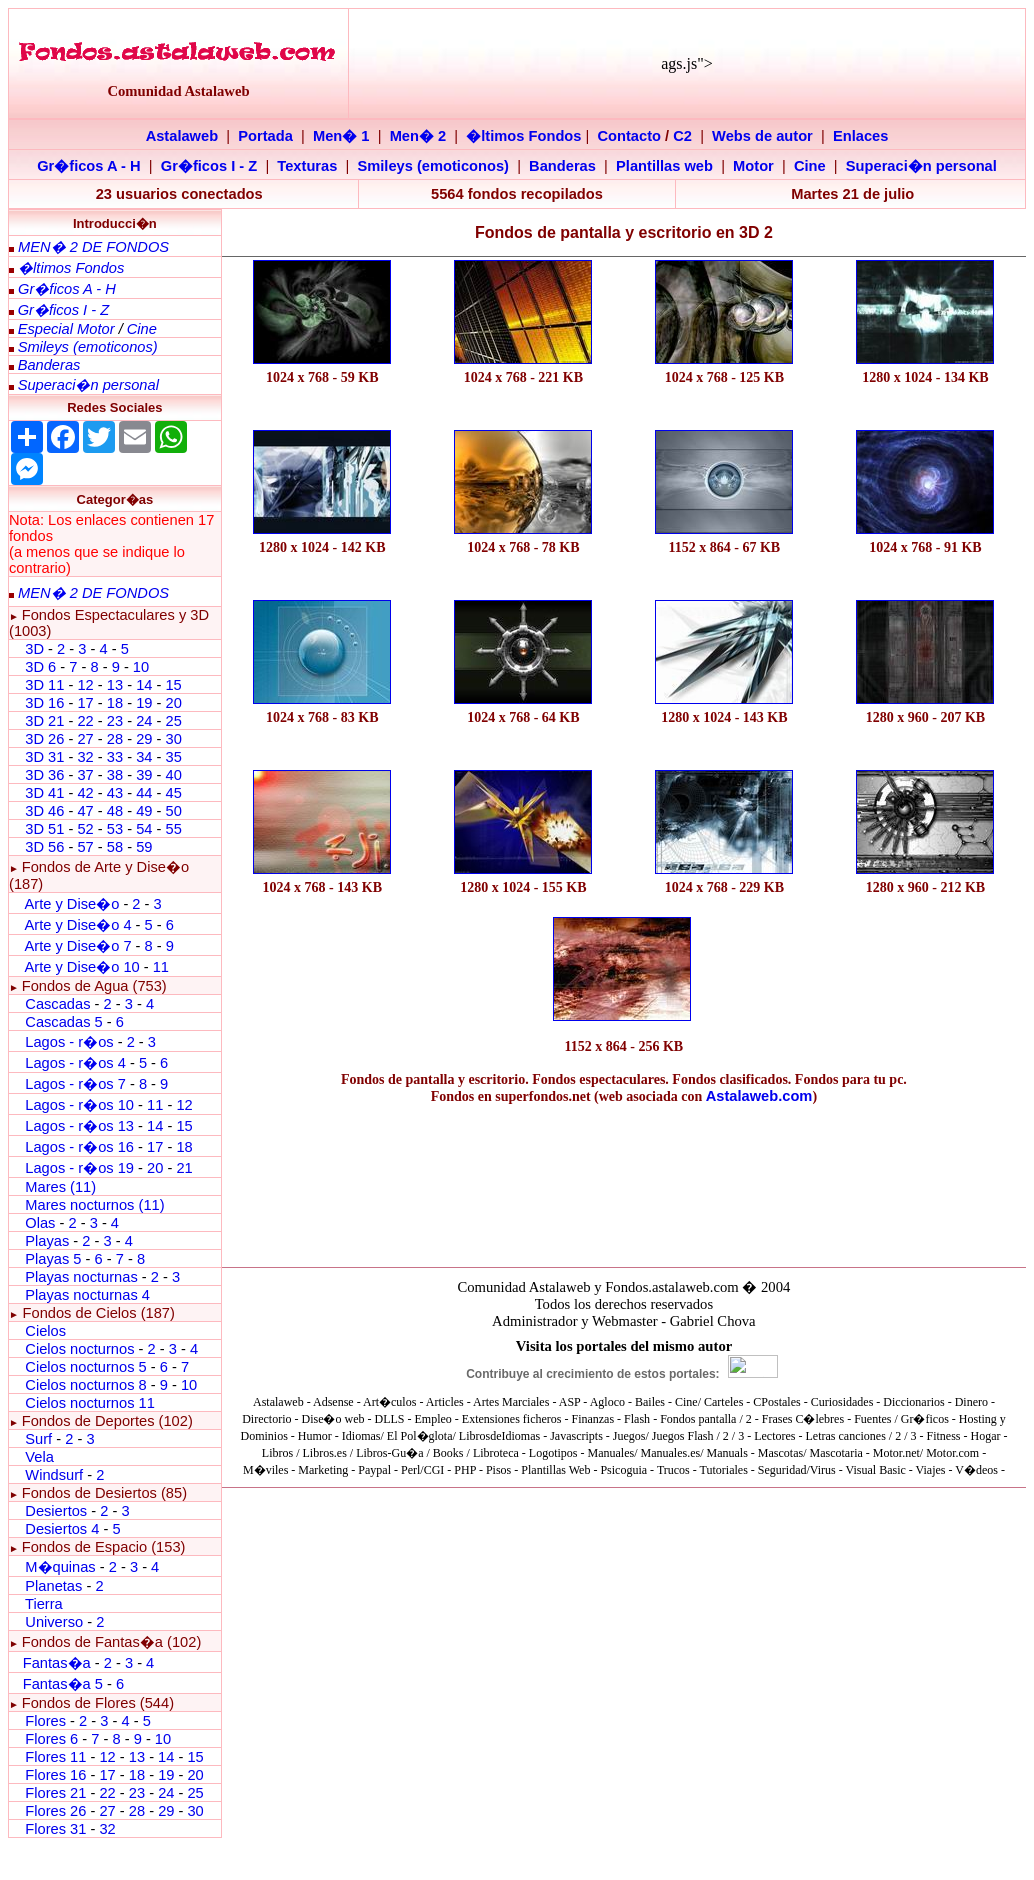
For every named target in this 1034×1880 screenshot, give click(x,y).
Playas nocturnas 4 (87, 1295)
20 (173, 703)
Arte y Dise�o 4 (79, 925)
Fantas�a (57, 1663)
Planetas (53, 1586)
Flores (45, 1721)
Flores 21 (55, 1793)
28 (115, 739)
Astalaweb (182, 136)
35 (173, 757)
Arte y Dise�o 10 (81, 967)
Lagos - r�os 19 (79, 1168)
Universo (54, 1622)
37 (85, 775)
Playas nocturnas (81, 1277)
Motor (753, 166)
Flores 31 (55, 1829)
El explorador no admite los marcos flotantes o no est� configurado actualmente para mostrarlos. (624, 1405)
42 (85, 793)
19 (144, 703)
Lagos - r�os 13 (79, 1126)
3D (34, 649)
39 (144, 775)
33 (115, 757)
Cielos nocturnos (79, 1349)
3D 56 (44, 847)
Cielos (45, 1331)
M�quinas (60, 1567)
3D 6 (42, 667)
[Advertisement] (322, 970)
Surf (38, 1439)
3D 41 (44, 793)
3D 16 (44, 703)
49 (144, 811)
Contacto (630, 136)
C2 (682, 136)
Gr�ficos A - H (89, 166)
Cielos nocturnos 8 (87, 1385)
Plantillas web (664, 166)
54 (144, 829)
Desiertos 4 (64, 1529)
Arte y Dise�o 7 (77, 946)
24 (144, 721)
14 (144, 685)
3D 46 (44, 811)
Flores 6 (53, 1739)
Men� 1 (341, 136)
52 (85, 829)
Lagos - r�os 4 (77, 1063)
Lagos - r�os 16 (79, 1147)
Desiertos (56, 1511)
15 (173, 685)
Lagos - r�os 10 (79, 1105)
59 (144, 847)
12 (87, 685)
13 (115, 685)
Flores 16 (55, 1775)
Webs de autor (762, 136)
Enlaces (860, 136)
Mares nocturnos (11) (94, 1205)
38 (115, 775)
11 (161, 967)
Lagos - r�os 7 (75, 1084)
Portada (265, 136)
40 (173, 775)
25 (173, 721)
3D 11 (44, 685)
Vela (39, 1457)
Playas (47, 1241)
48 (115, 811)
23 (115, 721)
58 (115, 847)
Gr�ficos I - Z (209, 166)
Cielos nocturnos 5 (85, 1367)
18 (115, 703)
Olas (40, 1223)
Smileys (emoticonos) (433, 166)
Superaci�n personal (921, 166)
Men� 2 (418, 136)
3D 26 (44, 739)
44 (144, 793)
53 (115, 829)
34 (144, 757)
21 (184, 1168)
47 (85, 811)
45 (173, 793)
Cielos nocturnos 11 (90, 1403)
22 (85, 721)
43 (115, 793)
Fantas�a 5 (63, 1684)
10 (141, 667)
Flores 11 (55, 1757)
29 (144, 739)
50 (173, 811)
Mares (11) (60, 1187)
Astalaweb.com (759, 1096)
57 (85, 847)
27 (85, 739)
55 (173, 829)
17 (85, 703)
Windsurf (54, 1475)
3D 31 (44, 757)
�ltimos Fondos (523, 136)
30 (173, 739)
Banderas (562, 166)
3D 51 (44, 829)
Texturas (307, 166)
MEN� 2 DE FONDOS (93, 247)
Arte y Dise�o (71, 904)
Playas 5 (53, 1259)
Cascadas (57, 1004)
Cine (810, 166)
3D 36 (44, 775)
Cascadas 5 (63, 1022)
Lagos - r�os (71, 1042)
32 (85, 757)
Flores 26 (55, 1811)
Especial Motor (66, 329)
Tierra (44, 1604)
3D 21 (44, 721)
